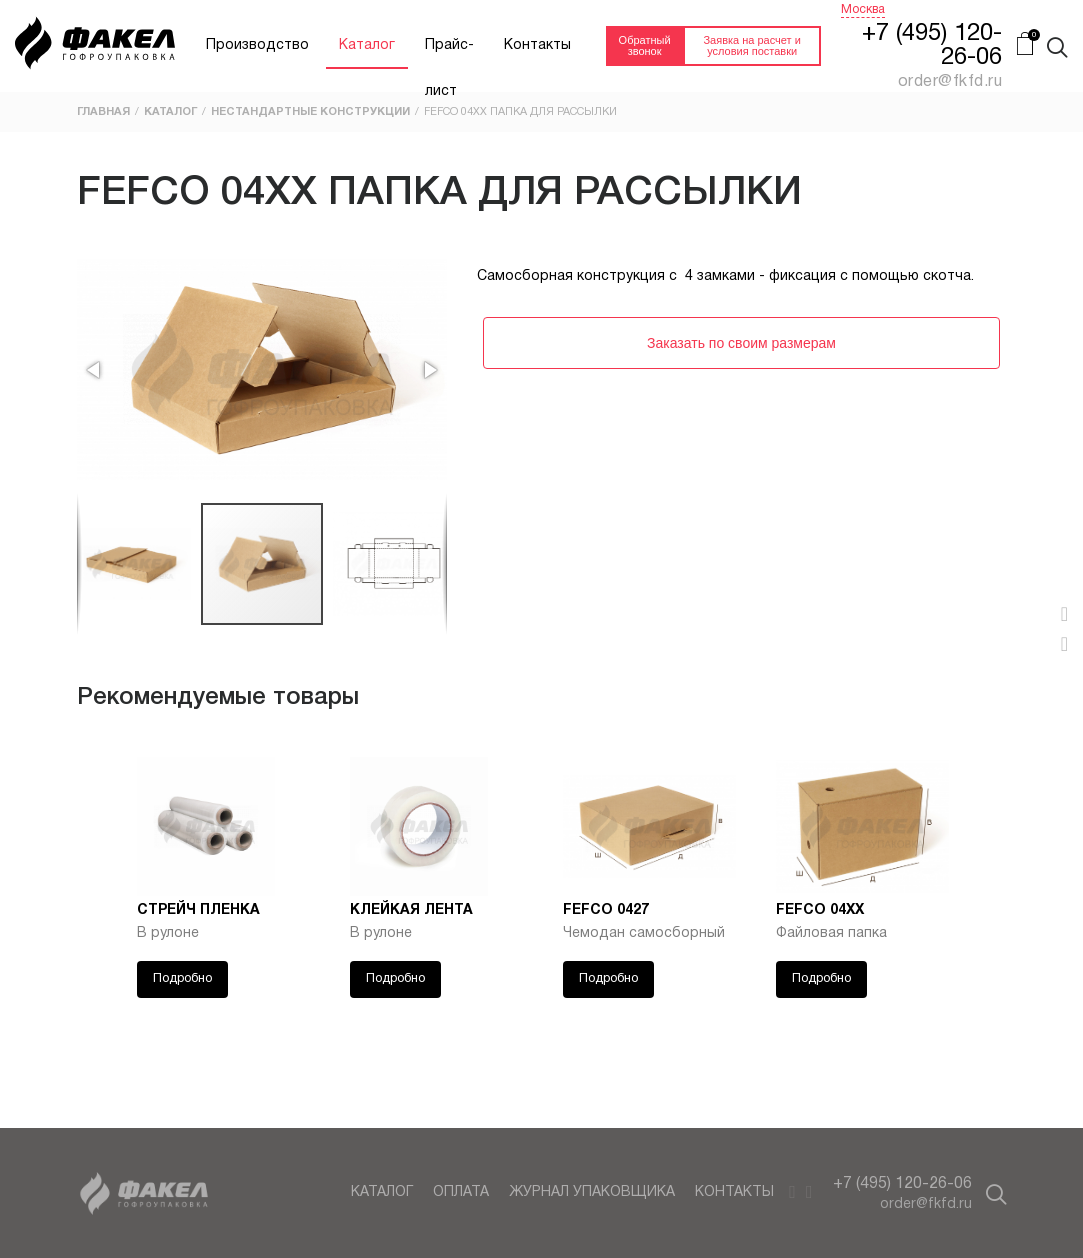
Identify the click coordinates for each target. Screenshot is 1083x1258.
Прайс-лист (449, 54)
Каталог (367, 45)
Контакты (537, 45)
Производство (257, 45)
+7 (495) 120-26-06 (902, 1184)
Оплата (461, 1192)
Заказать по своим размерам (741, 343)
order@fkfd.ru (926, 1204)
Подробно (182, 979)
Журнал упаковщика (592, 1192)
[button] (95, 370)
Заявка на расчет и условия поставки (751, 45)
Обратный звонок (645, 45)
